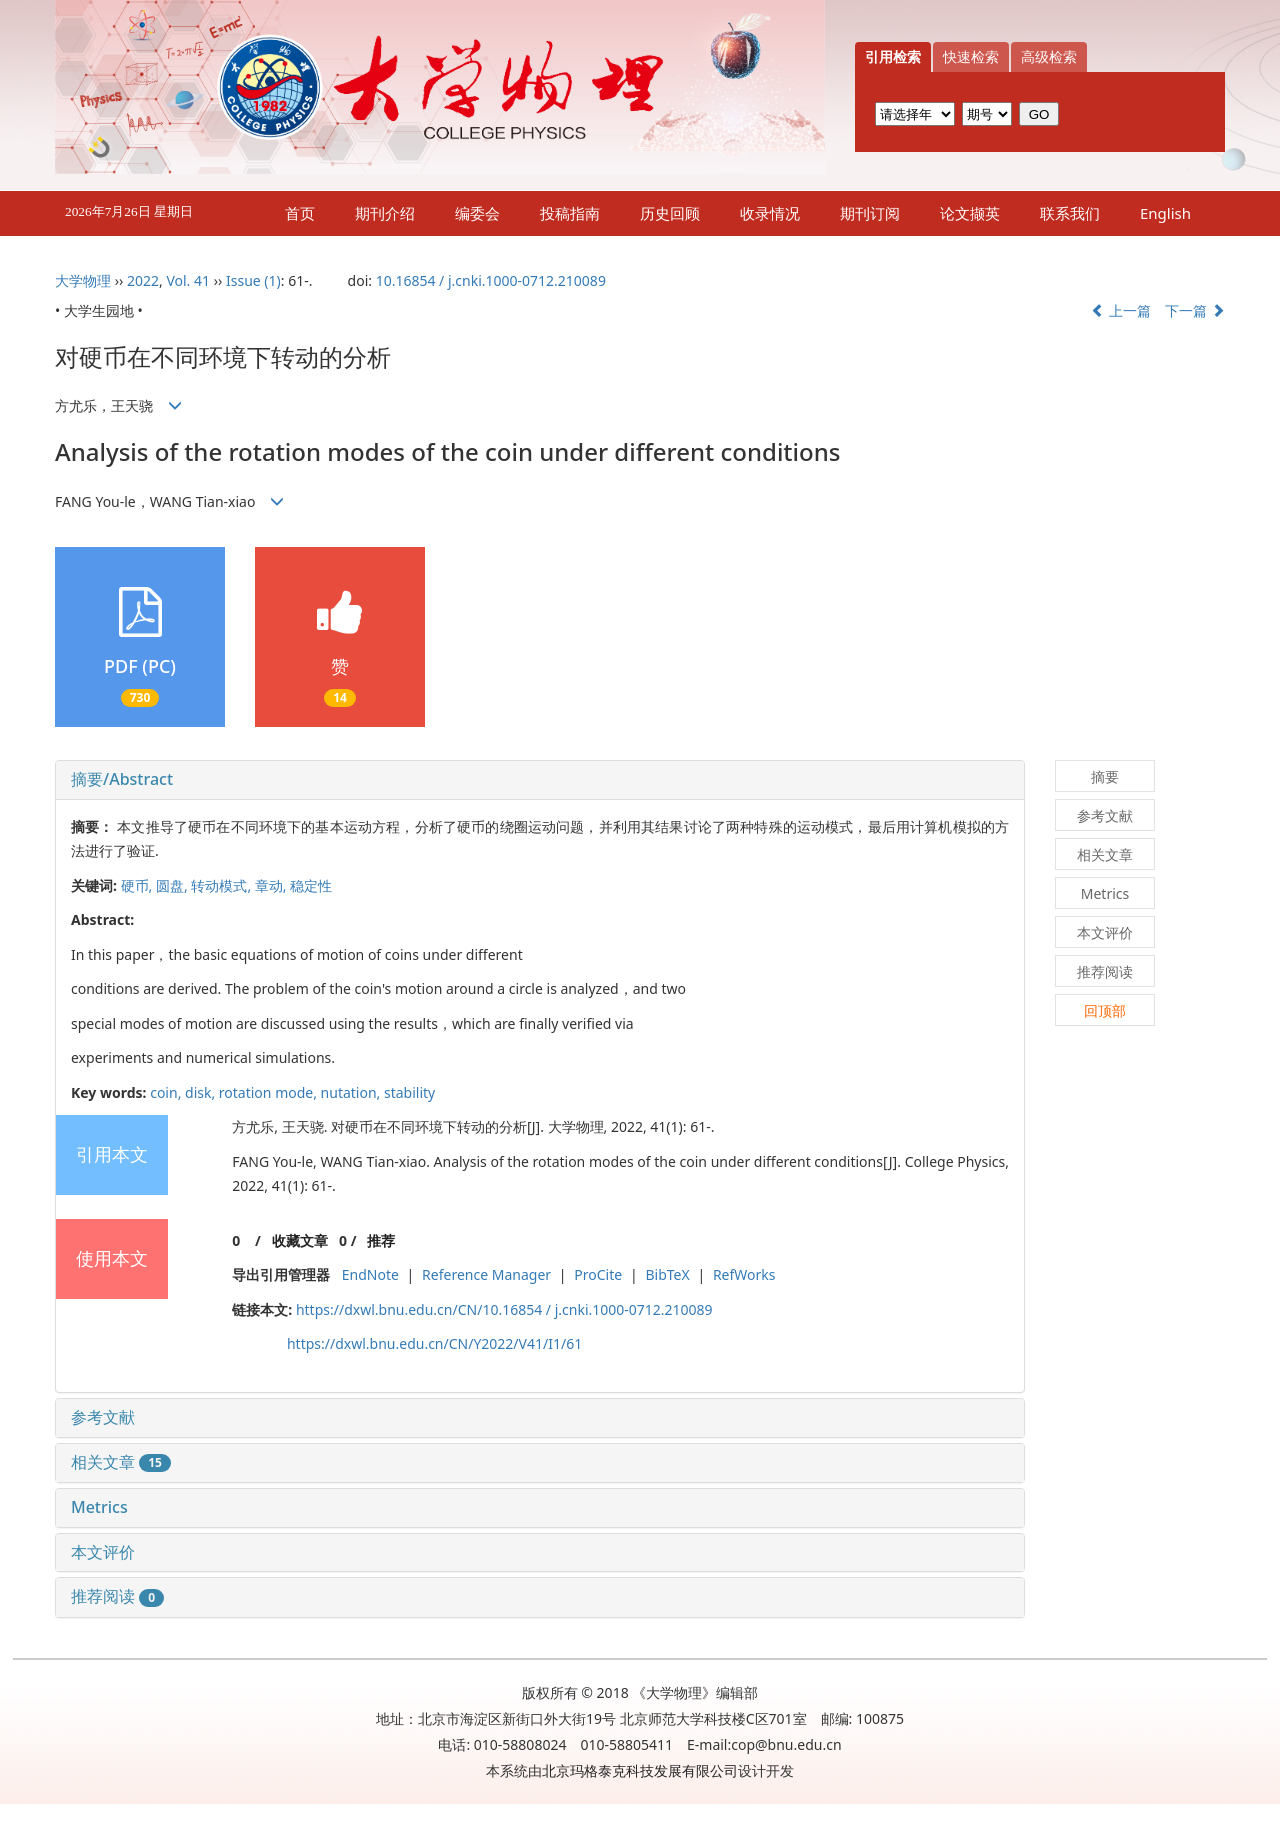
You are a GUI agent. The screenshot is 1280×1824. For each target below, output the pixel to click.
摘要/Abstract (122, 779)
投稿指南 (570, 213)
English (1165, 213)
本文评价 (103, 1552)
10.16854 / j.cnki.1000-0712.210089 (491, 280)
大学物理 (83, 280)
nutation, (352, 1092)
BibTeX (667, 1274)
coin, (167, 1092)
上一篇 (1121, 310)
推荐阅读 (117, 1596)
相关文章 (121, 1462)
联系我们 (1070, 213)
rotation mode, (270, 1092)
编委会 (477, 213)
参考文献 (103, 1417)
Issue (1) (253, 280)
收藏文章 (300, 1240)
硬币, (138, 885)
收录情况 (770, 213)
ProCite (598, 1274)
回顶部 (1105, 1010)
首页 (300, 213)
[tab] (540, 780)
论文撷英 (970, 213)
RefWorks (744, 1274)
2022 (143, 280)
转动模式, (222, 885)
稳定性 (311, 885)
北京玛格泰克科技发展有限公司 (640, 1770)
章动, (272, 885)
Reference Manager (486, 1274)
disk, (202, 1092)
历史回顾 (670, 213)
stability (409, 1092)
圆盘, (173, 885)
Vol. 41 (188, 280)
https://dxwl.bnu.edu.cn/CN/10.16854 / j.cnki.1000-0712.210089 (504, 1309)
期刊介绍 (385, 213)
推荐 (381, 1240)
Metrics (99, 1507)
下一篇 (1195, 310)
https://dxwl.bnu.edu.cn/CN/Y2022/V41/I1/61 (434, 1343)
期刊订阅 (870, 213)
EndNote (370, 1274)
